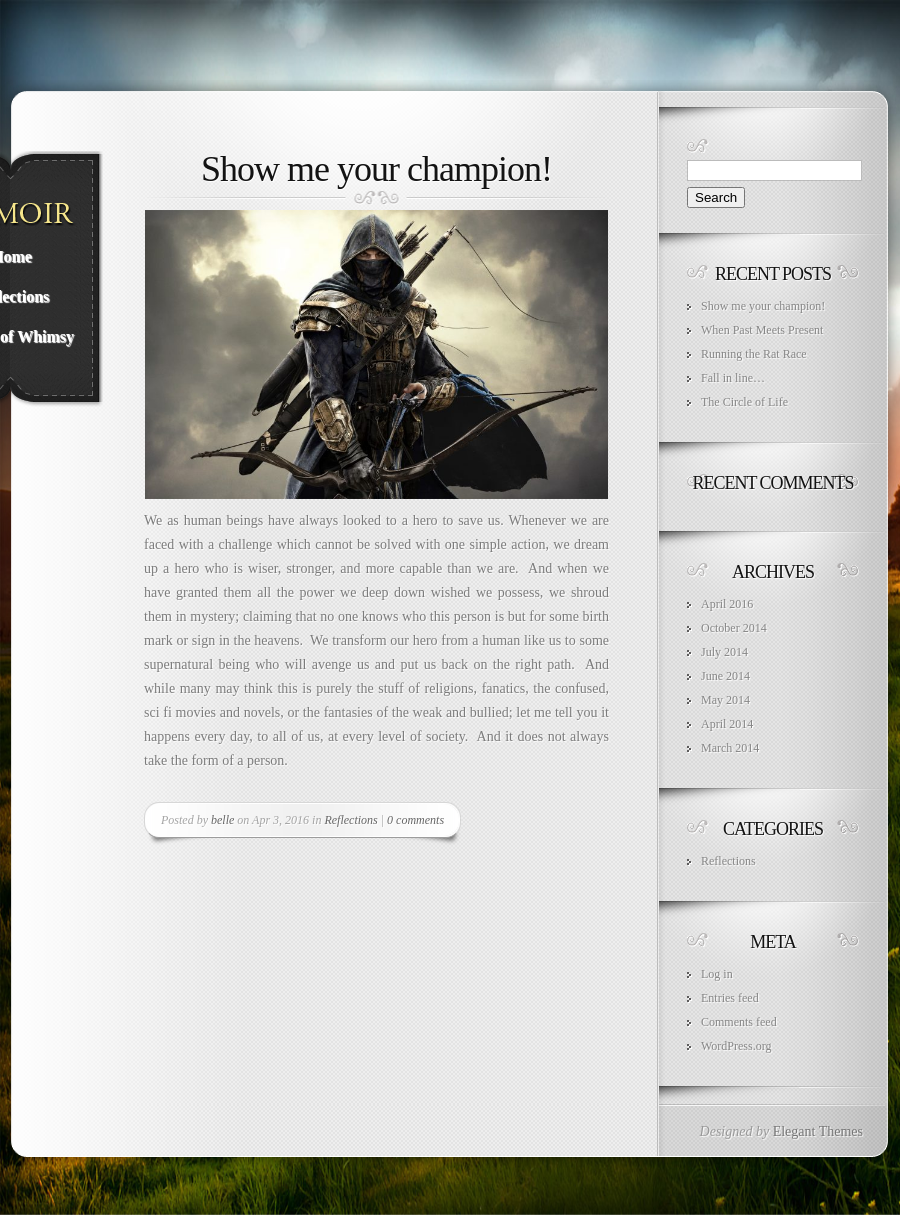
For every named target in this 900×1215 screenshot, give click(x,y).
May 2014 (725, 700)
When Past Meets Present (762, 330)
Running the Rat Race (754, 354)
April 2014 (727, 724)
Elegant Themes (818, 1131)
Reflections (350, 820)
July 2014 (724, 652)
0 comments (415, 820)
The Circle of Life (744, 402)
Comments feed (739, 1022)
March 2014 (730, 748)
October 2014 (734, 628)
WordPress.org (736, 1046)
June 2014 (725, 676)
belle (222, 820)
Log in (717, 974)
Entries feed (730, 998)
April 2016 (727, 604)
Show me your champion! (376, 169)
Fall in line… (733, 378)
